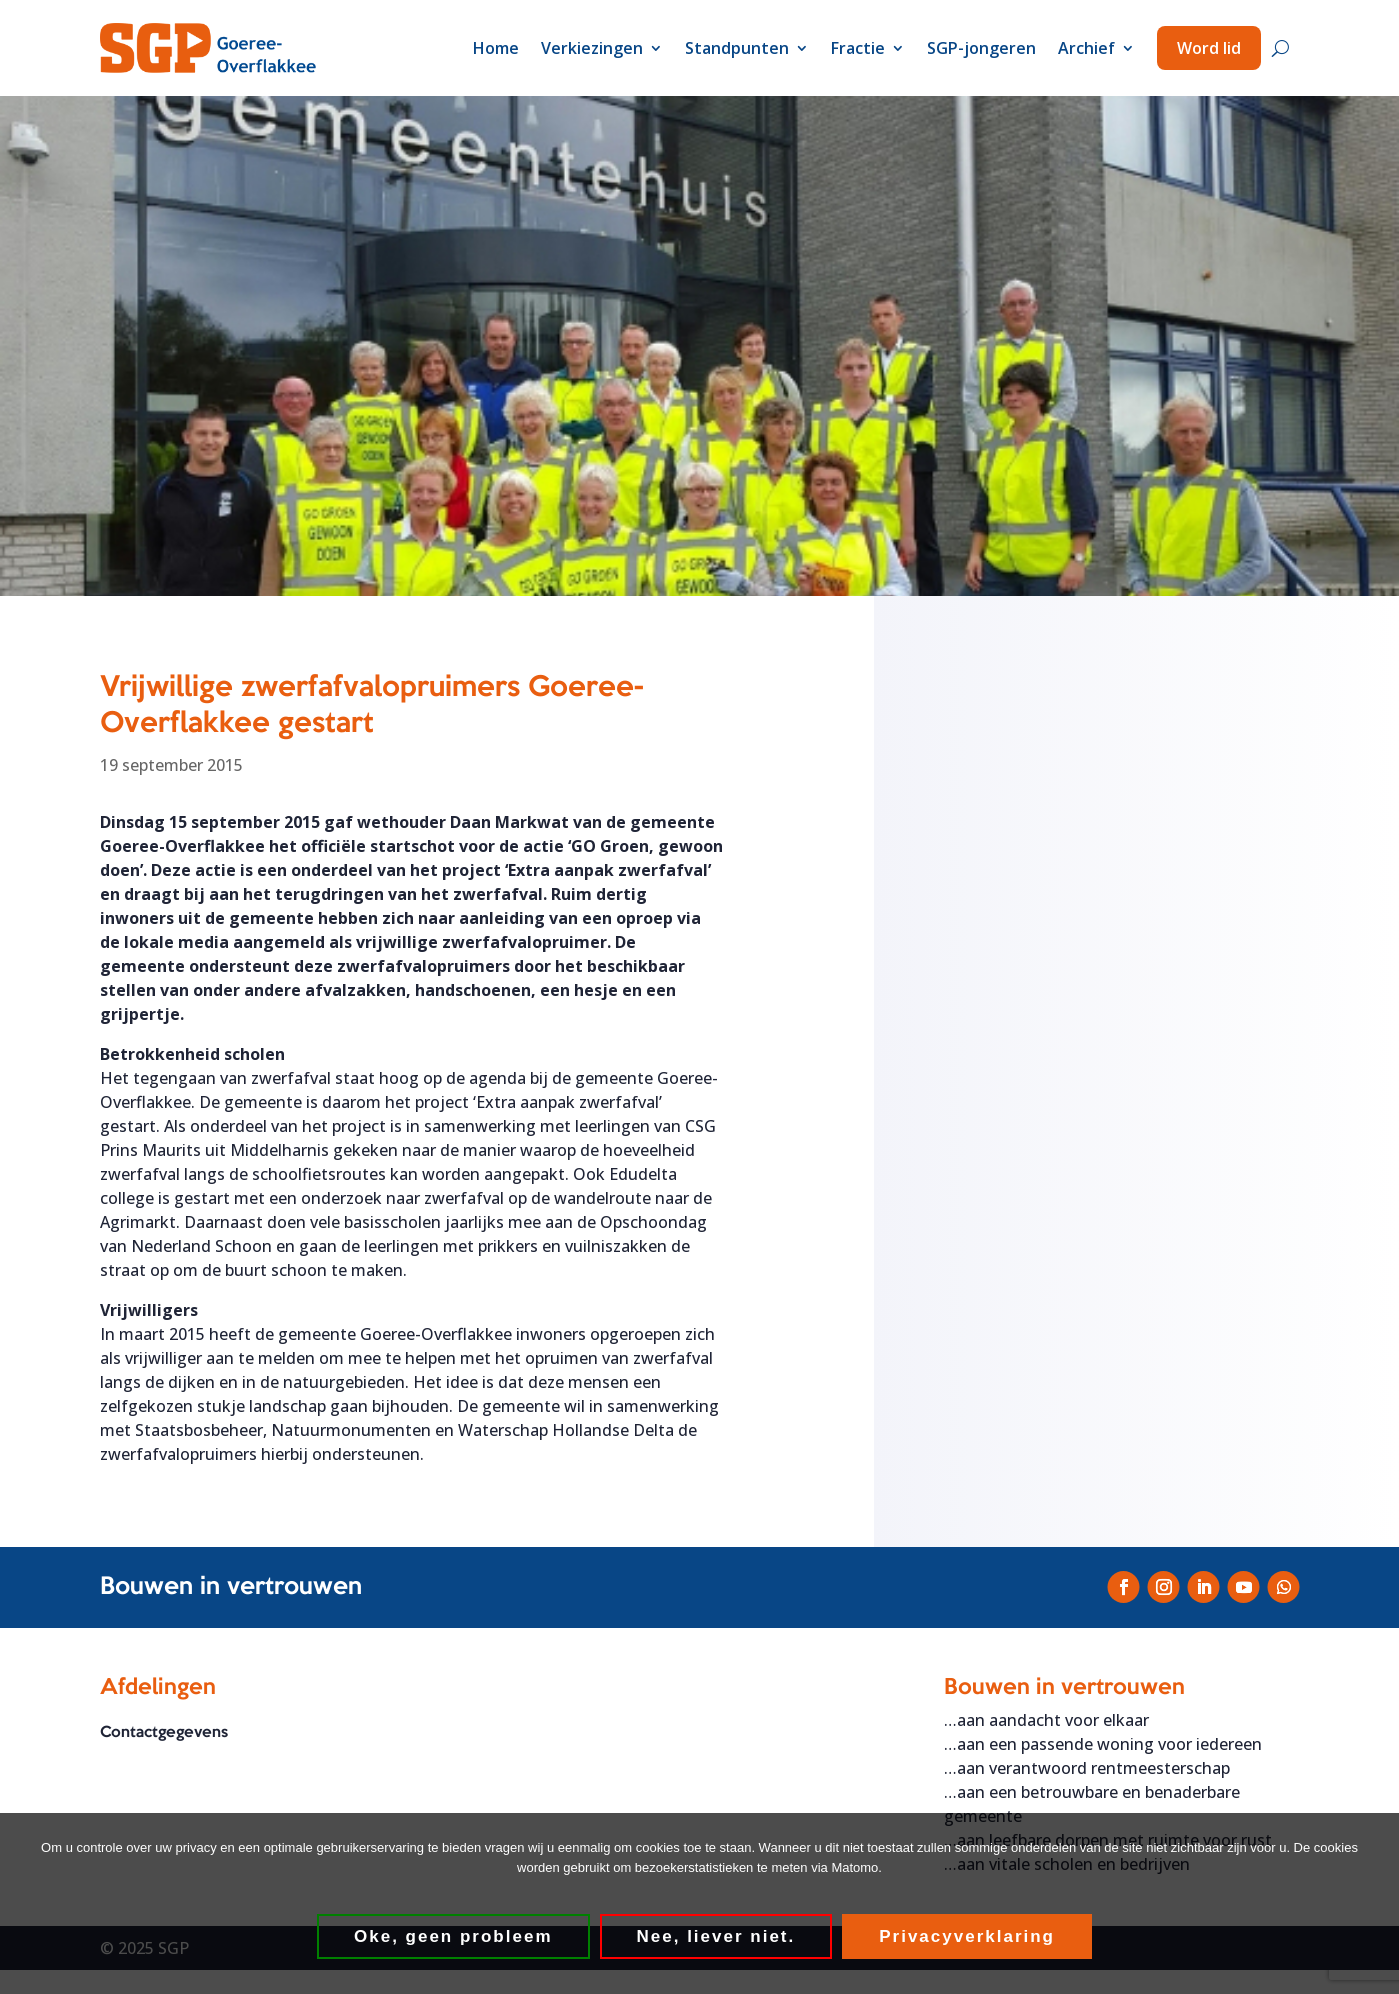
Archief (1086, 48)
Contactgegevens (164, 1733)
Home (496, 48)
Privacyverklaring (967, 1936)
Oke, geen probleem (453, 1936)
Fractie (858, 48)
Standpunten (737, 48)
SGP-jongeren (981, 48)
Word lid (1209, 48)
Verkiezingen (592, 48)
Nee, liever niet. (716, 1936)
